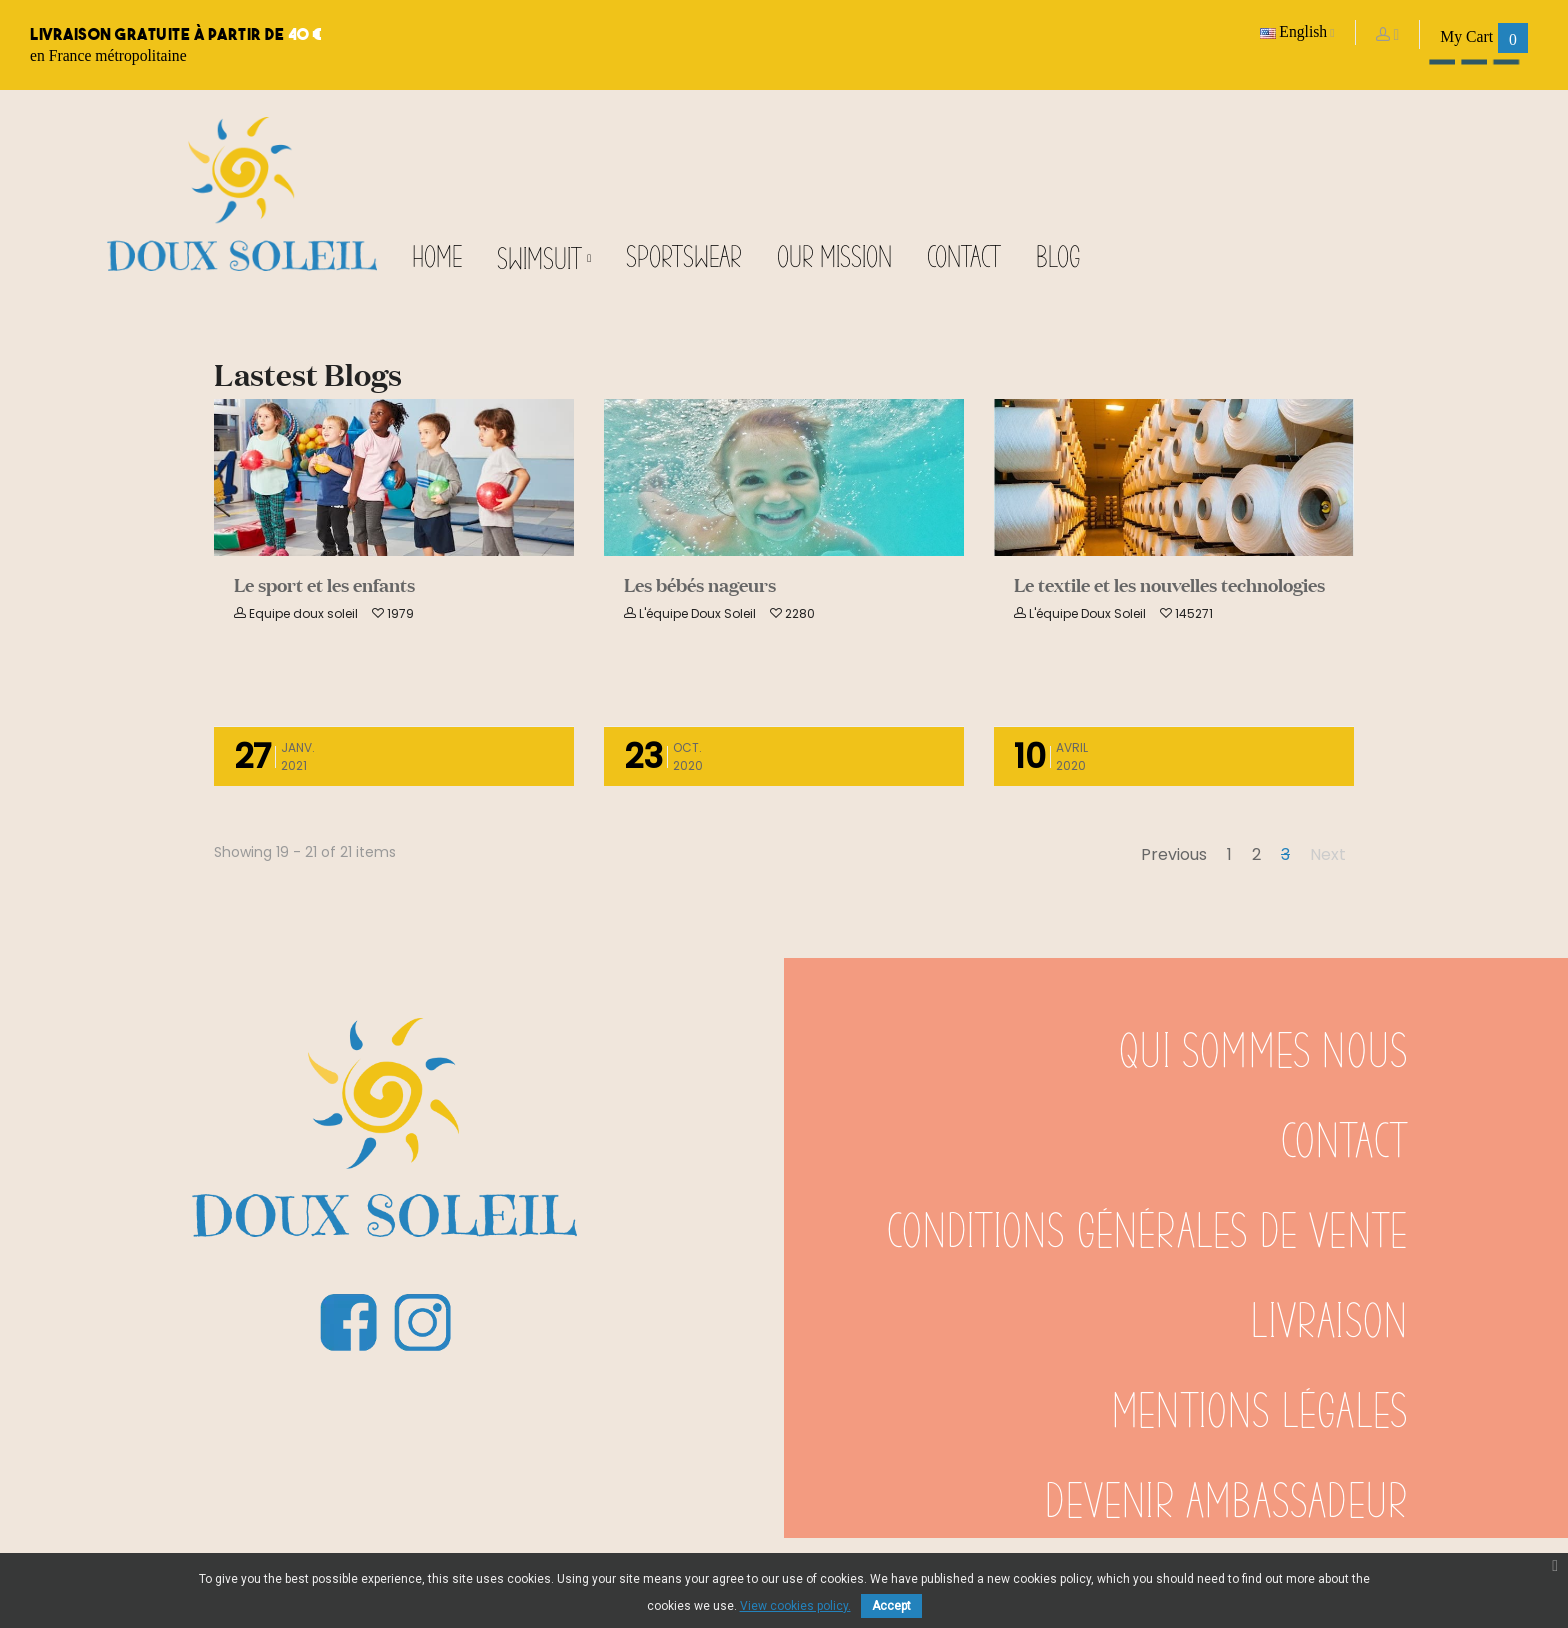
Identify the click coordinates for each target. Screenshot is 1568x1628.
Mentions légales (1260, 1413)
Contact (1344, 1143)
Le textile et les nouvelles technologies (1169, 585)
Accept (891, 1606)
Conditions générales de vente (1147, 1233)
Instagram (422, 1322)
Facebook (348, 1322)
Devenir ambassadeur (1226, 1503)
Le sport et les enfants (324, 585)
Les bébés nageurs (700, 585)
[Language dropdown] (1297, 32)
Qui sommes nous (1263, 1053)
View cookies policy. (795, 1606)
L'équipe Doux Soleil (696, 613)
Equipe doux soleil (302, 613)
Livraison (1329, 1323)
